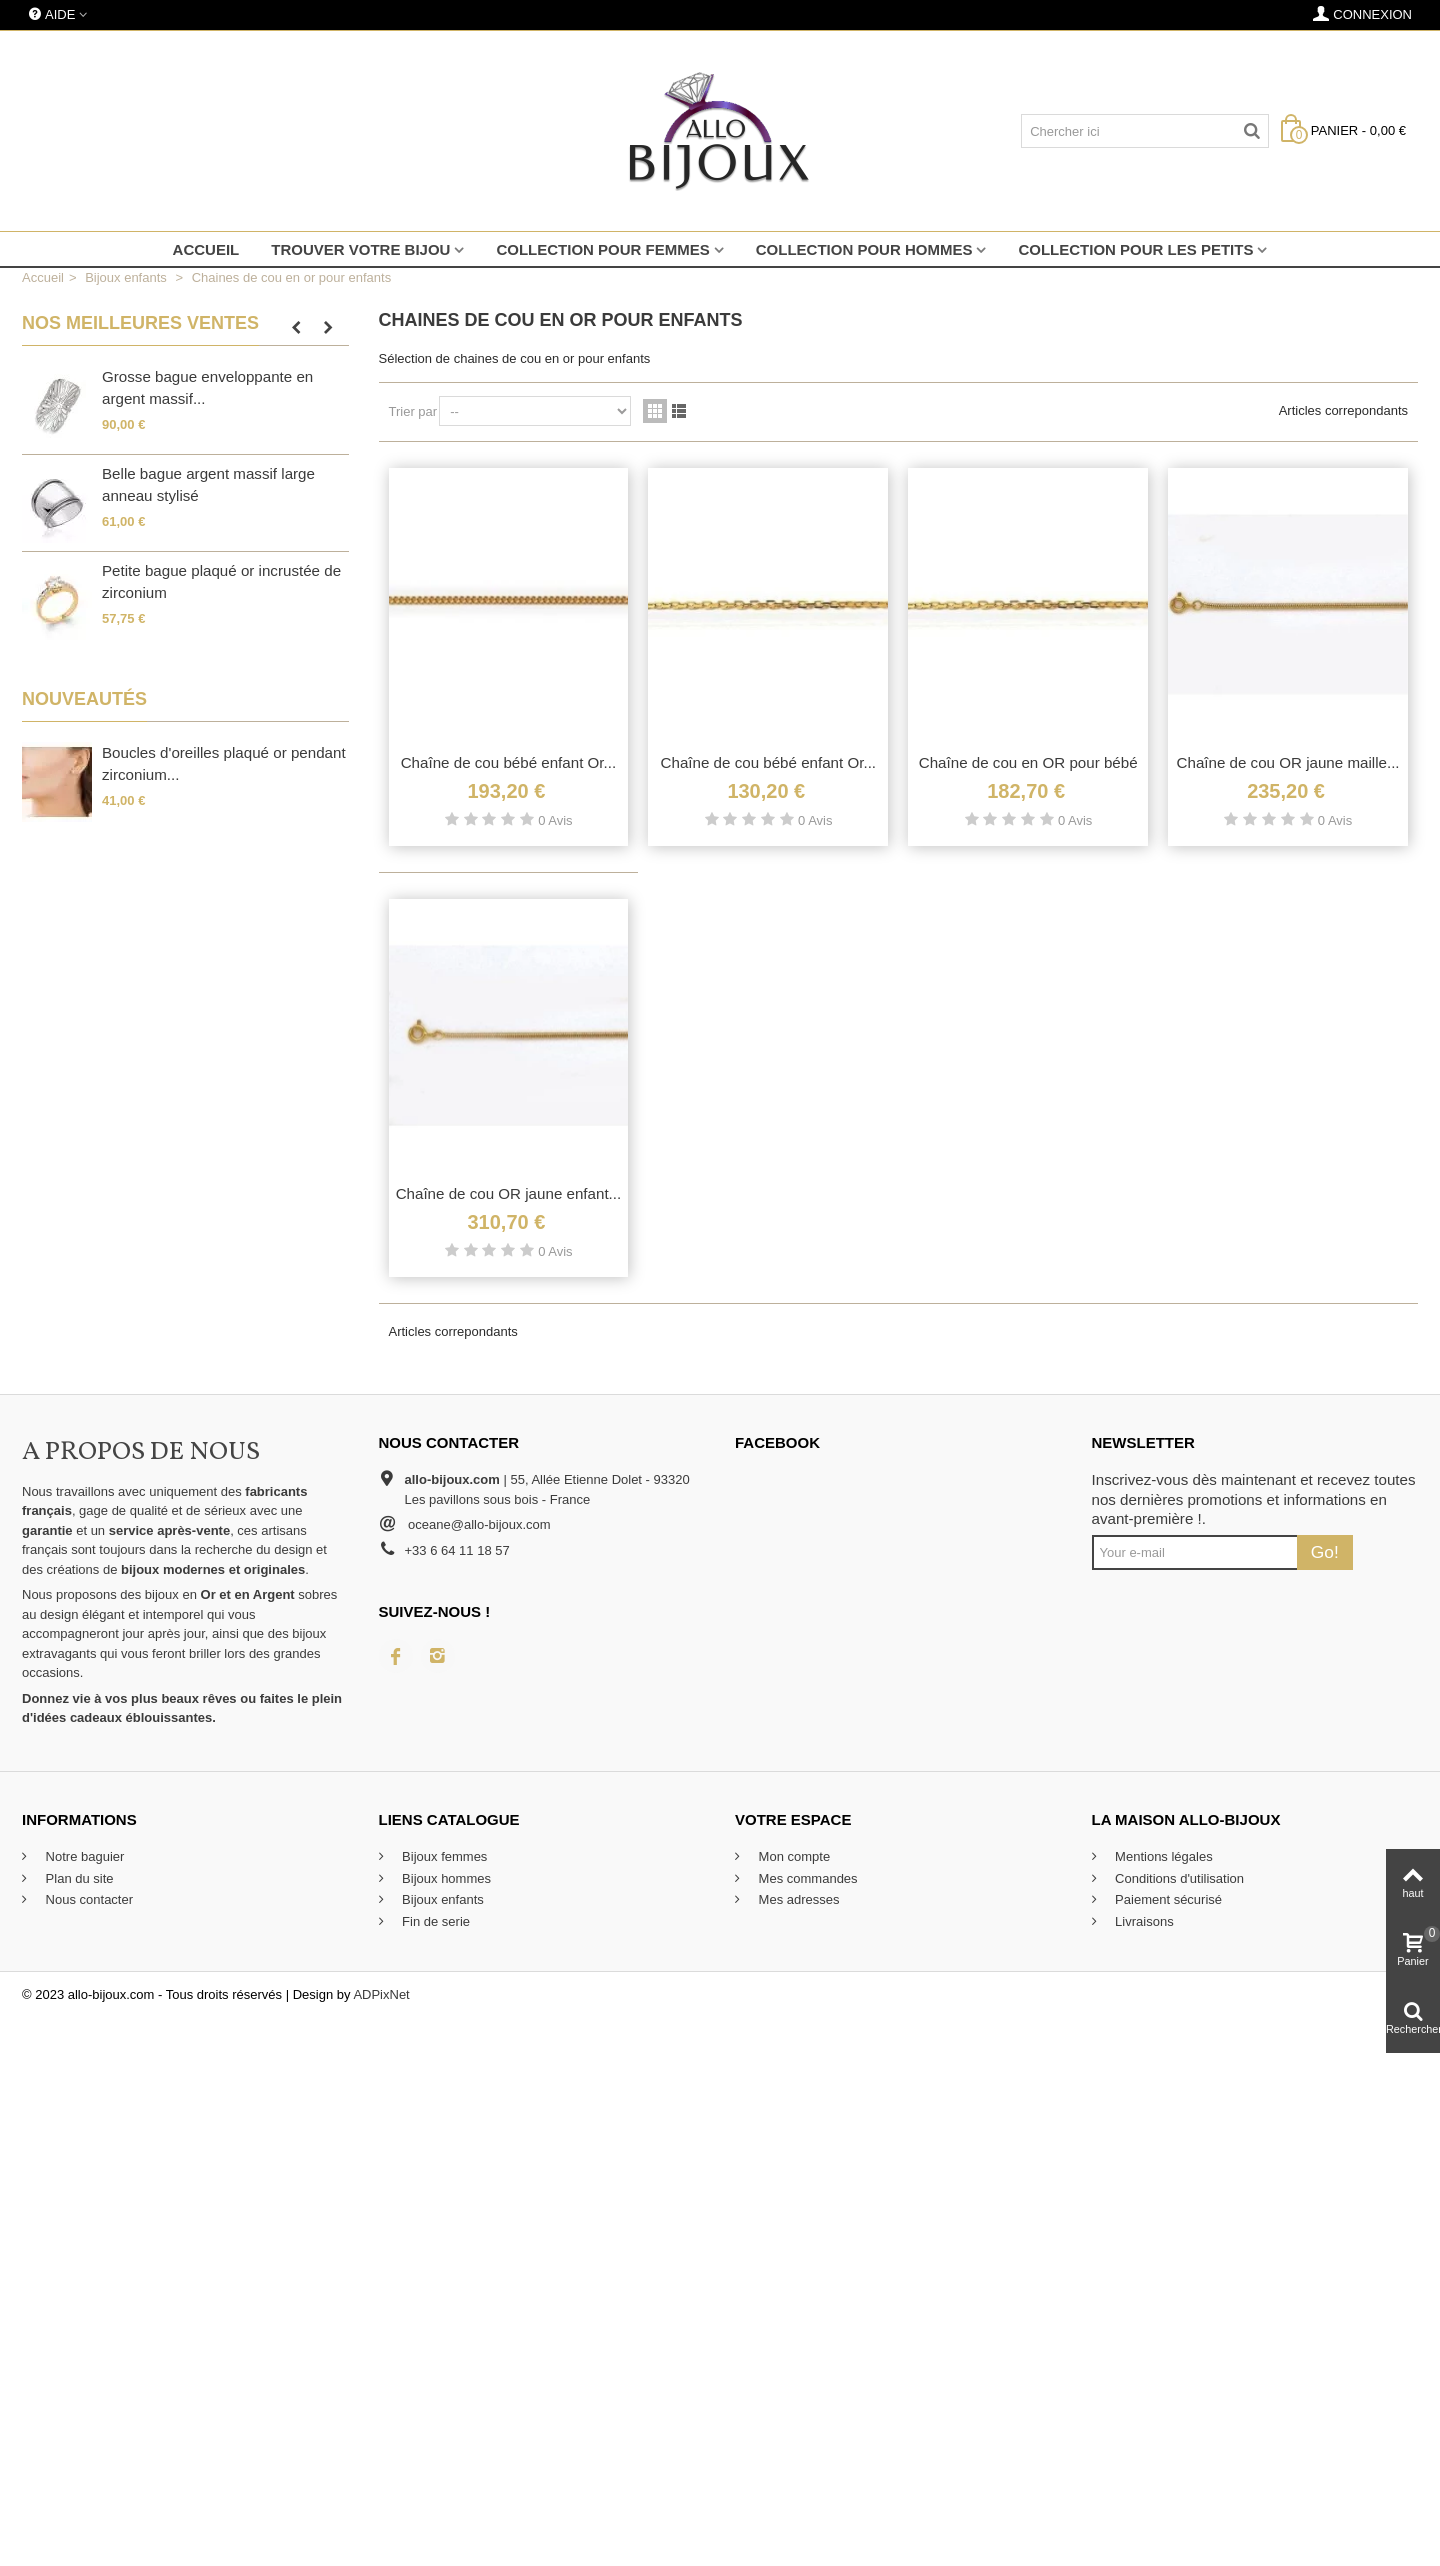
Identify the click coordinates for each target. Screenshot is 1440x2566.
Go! (1325, 1552)
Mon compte (792, 1856)
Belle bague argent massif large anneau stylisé (208, 485)
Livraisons (1143, 1921)
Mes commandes (806, 1878)
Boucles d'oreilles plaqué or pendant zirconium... (224, 764)
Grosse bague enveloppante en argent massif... (207, 388)
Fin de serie (435, 1921)
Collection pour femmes (602, 249)
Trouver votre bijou (360, 249)
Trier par (413, 411)
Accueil (206, 249)
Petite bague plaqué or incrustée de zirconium (221, 582)
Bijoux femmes (443, 1856)
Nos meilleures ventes (140, 323)
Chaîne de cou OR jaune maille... (1288, 762)
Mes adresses (797, 1899)
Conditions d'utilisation (1178, 1878)
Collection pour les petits (1135, 249)
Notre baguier (83, 1856)
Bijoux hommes (445, 1878)
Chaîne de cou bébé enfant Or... (509, 762)
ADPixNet (381, 1994)
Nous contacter (87, 1899)
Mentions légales (1162, 1856)
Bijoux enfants (441, 1899)
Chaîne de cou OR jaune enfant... (509, 1193)
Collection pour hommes (864, 249)
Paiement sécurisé (1167, 1899)
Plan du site (78, 1878)
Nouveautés (84, 699)
